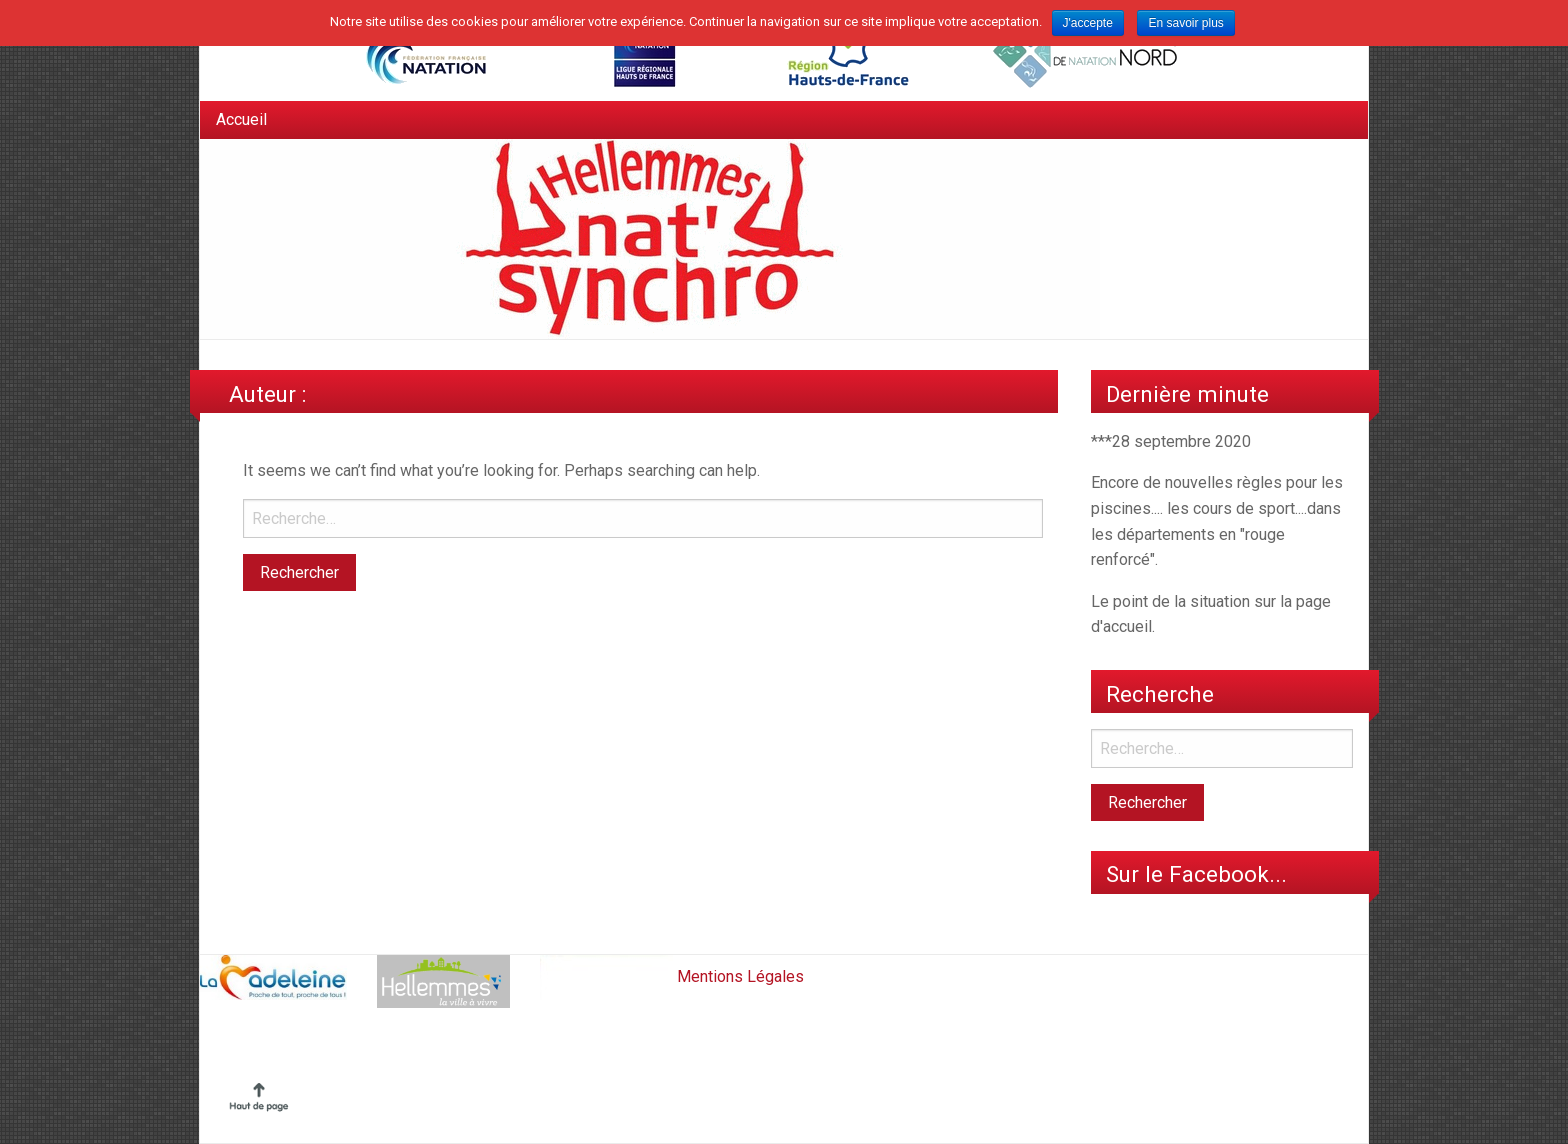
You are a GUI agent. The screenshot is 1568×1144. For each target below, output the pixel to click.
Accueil (241, 119)
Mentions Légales (740, 975)
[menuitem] (241, 120)
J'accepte (1088, 23)
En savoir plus (1185, 23)
